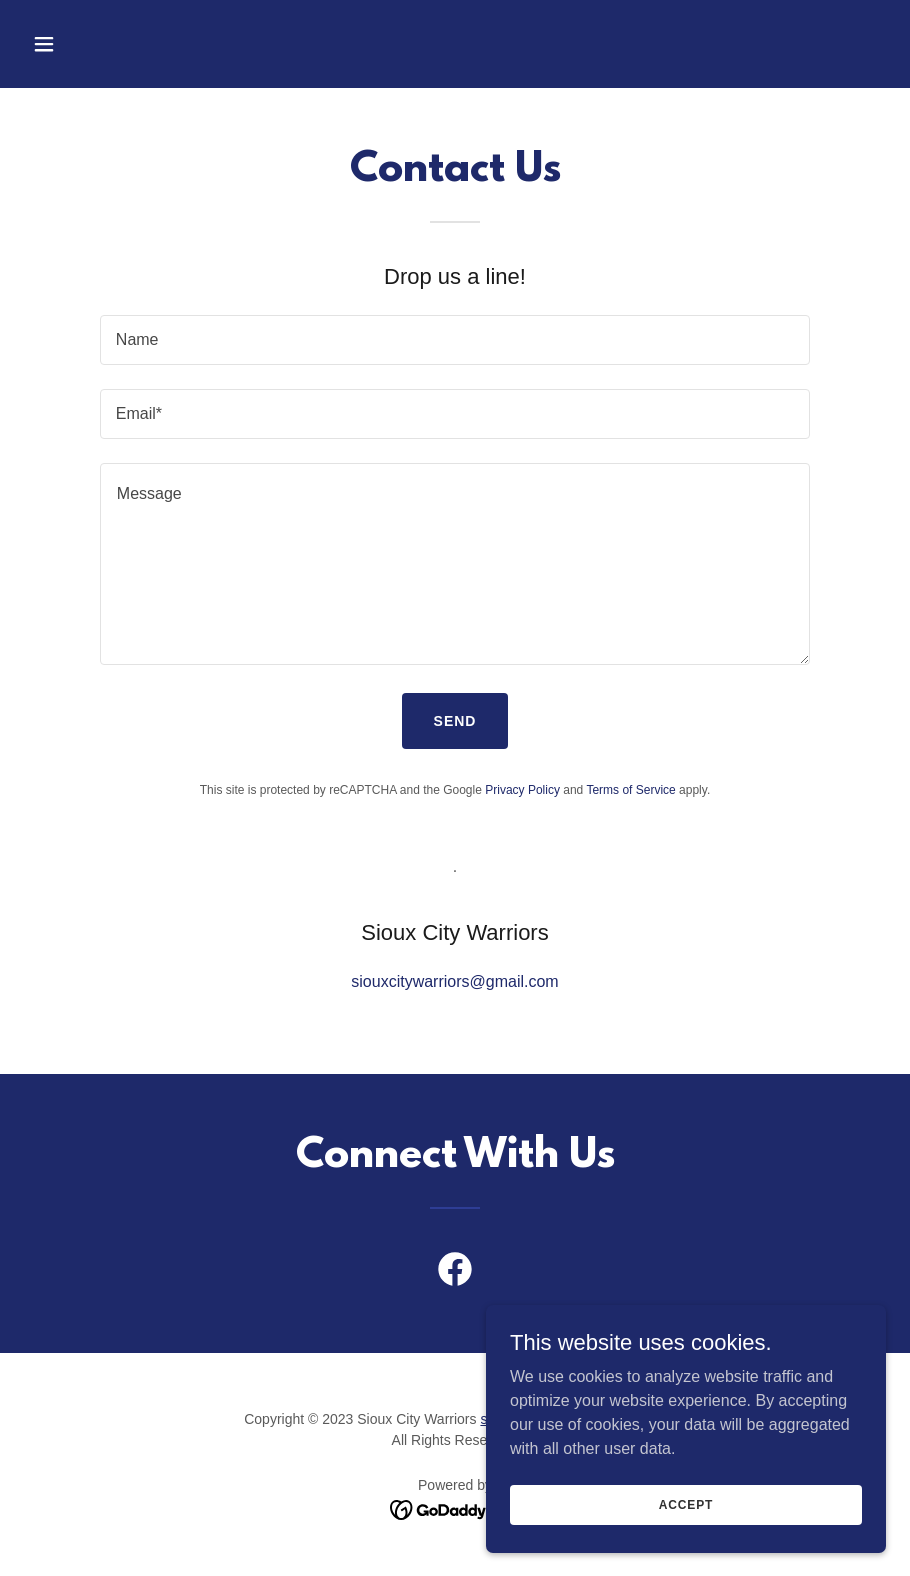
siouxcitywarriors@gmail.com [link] (454, 981)
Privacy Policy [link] (522, 790)
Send (455, 721)
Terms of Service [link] (630, 790)
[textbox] (455, 340)
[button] (88, 44)
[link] (455, 1273)
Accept (686, 1504)
